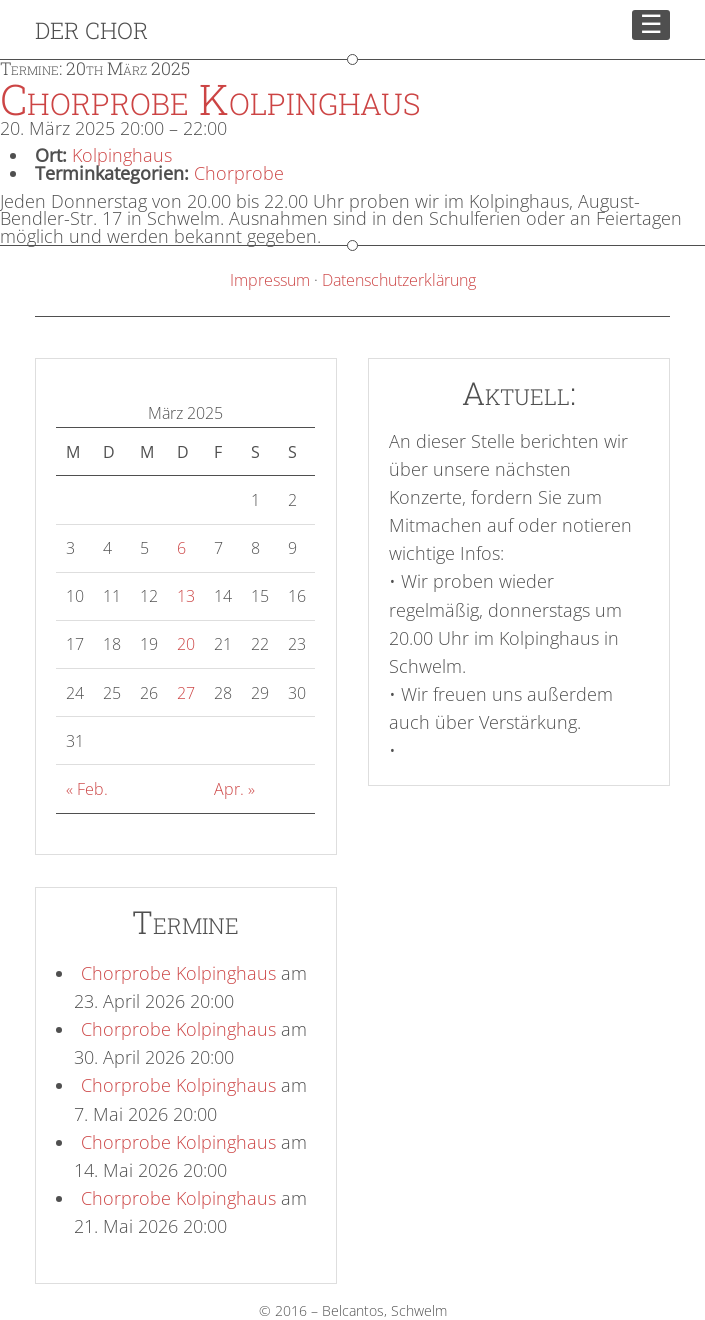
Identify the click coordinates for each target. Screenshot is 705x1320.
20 (186, 644)
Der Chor (91, 30)
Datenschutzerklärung (399, 280)
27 (186, 693)
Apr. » (234, 789)
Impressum (270, 280)
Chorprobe (239, 173)
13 (186, 596)
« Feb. (87, 789)
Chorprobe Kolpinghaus (178, 973)
